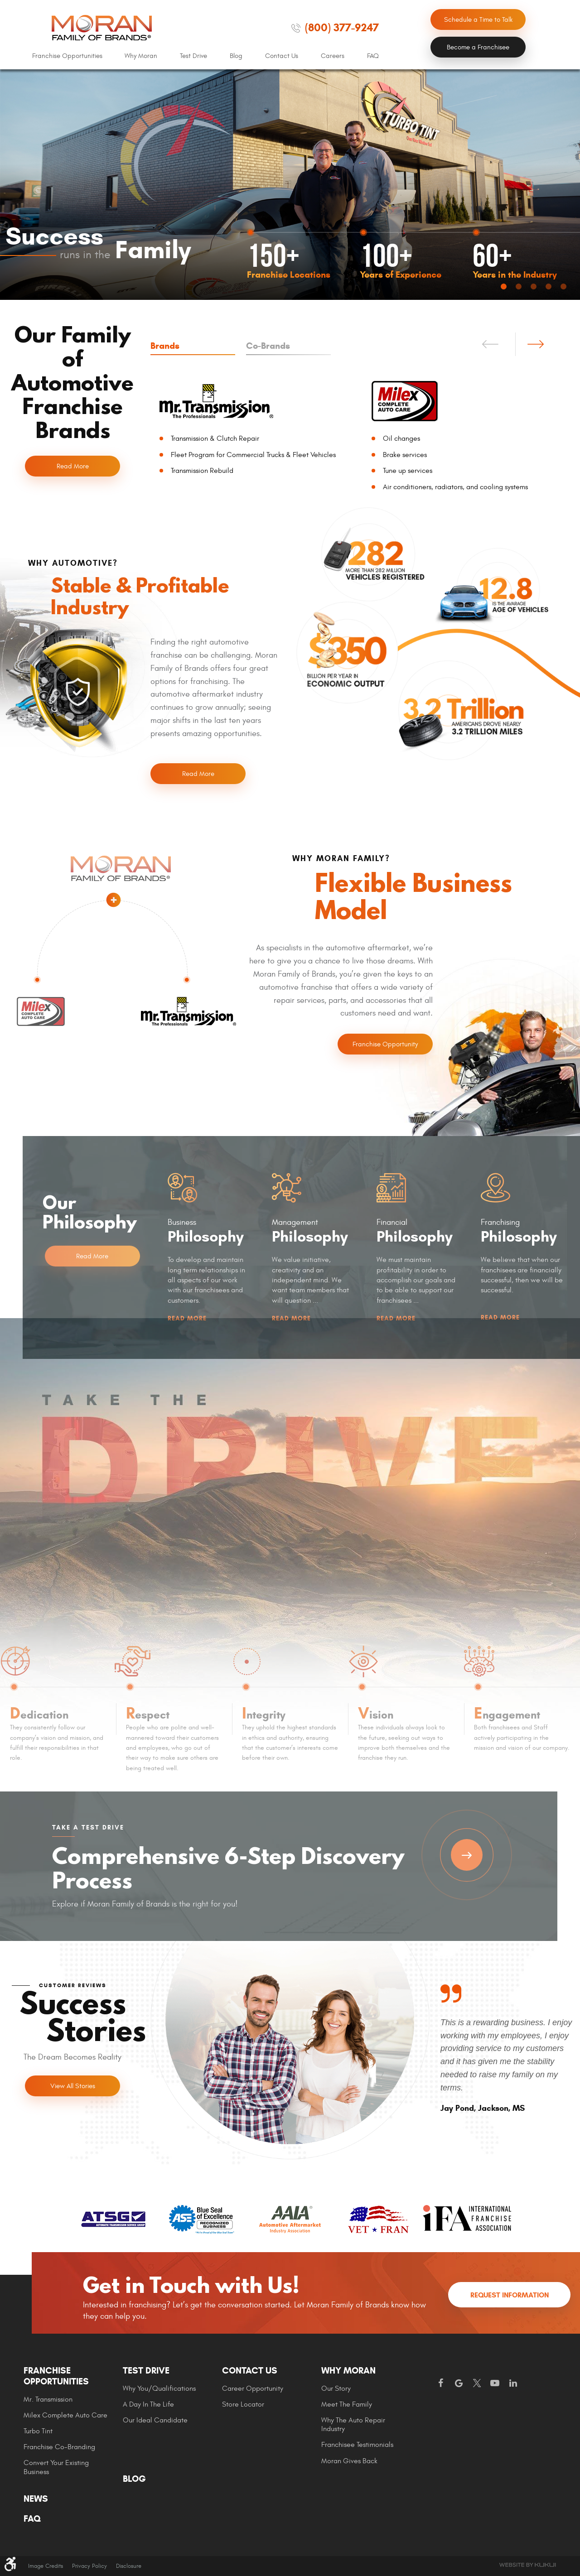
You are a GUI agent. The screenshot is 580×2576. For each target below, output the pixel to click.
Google (459, 2383)
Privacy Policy (89, 2566)
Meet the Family (346, 2404)
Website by (527, 2565)
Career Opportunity (252, 2388)
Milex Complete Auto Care (65, 2415)
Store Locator (243, 2404)
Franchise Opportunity (385, 1044)
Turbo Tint (38, 2431)
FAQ (373, 56)
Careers (332, 56)
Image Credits (45, 2566)
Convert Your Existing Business (56, 2467)
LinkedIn (513, 2383)
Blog (236, 56)
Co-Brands (268, 345)
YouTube (495, 2383)
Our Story (336, 2388)
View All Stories (72, 2086)
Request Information (509, 2295)
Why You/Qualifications (159, 2388)
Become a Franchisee (478, 47)
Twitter (477, 2383)
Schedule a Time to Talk (478, 20)
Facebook (440, 2383)
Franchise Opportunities (67, 56)
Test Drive (193, 56)
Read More (73, 466)
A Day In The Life (148, 2404)
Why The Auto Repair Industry (353, 2424)
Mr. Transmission (48, 2399)
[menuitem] (67, 56)
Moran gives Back (349, 2461)
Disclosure (128, 2566)
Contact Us (281, 56)
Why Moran (141, 56)
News (36, 2499)
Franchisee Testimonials (357, 2445)
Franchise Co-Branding (59, 2447)
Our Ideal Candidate (155, 2420)
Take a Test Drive (467, 1855)
